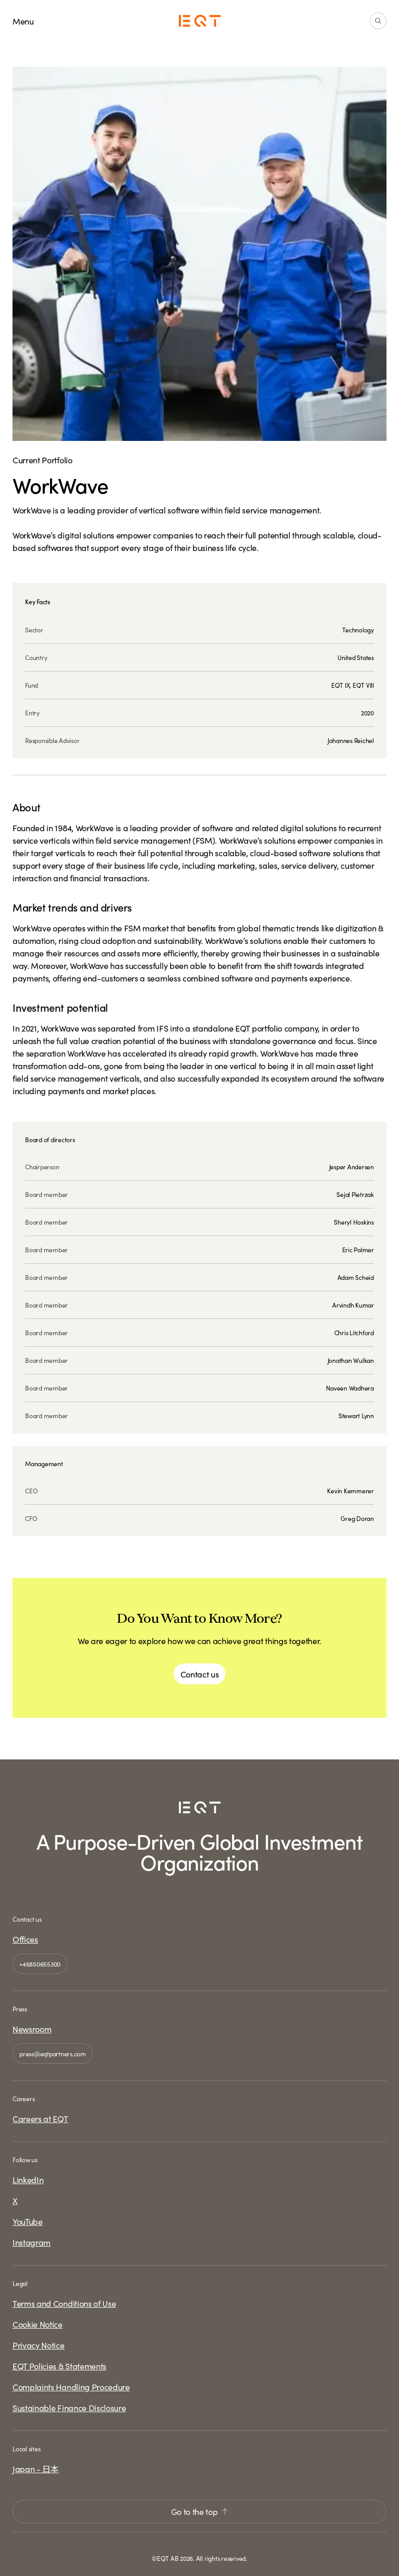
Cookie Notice (38, 2324)
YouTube (28, 2221)
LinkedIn (28, 2179)
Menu (23, 21)
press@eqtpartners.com (52, 2053)
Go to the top (199, 2511)
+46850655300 (40, 1963)
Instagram (32, 2242)
